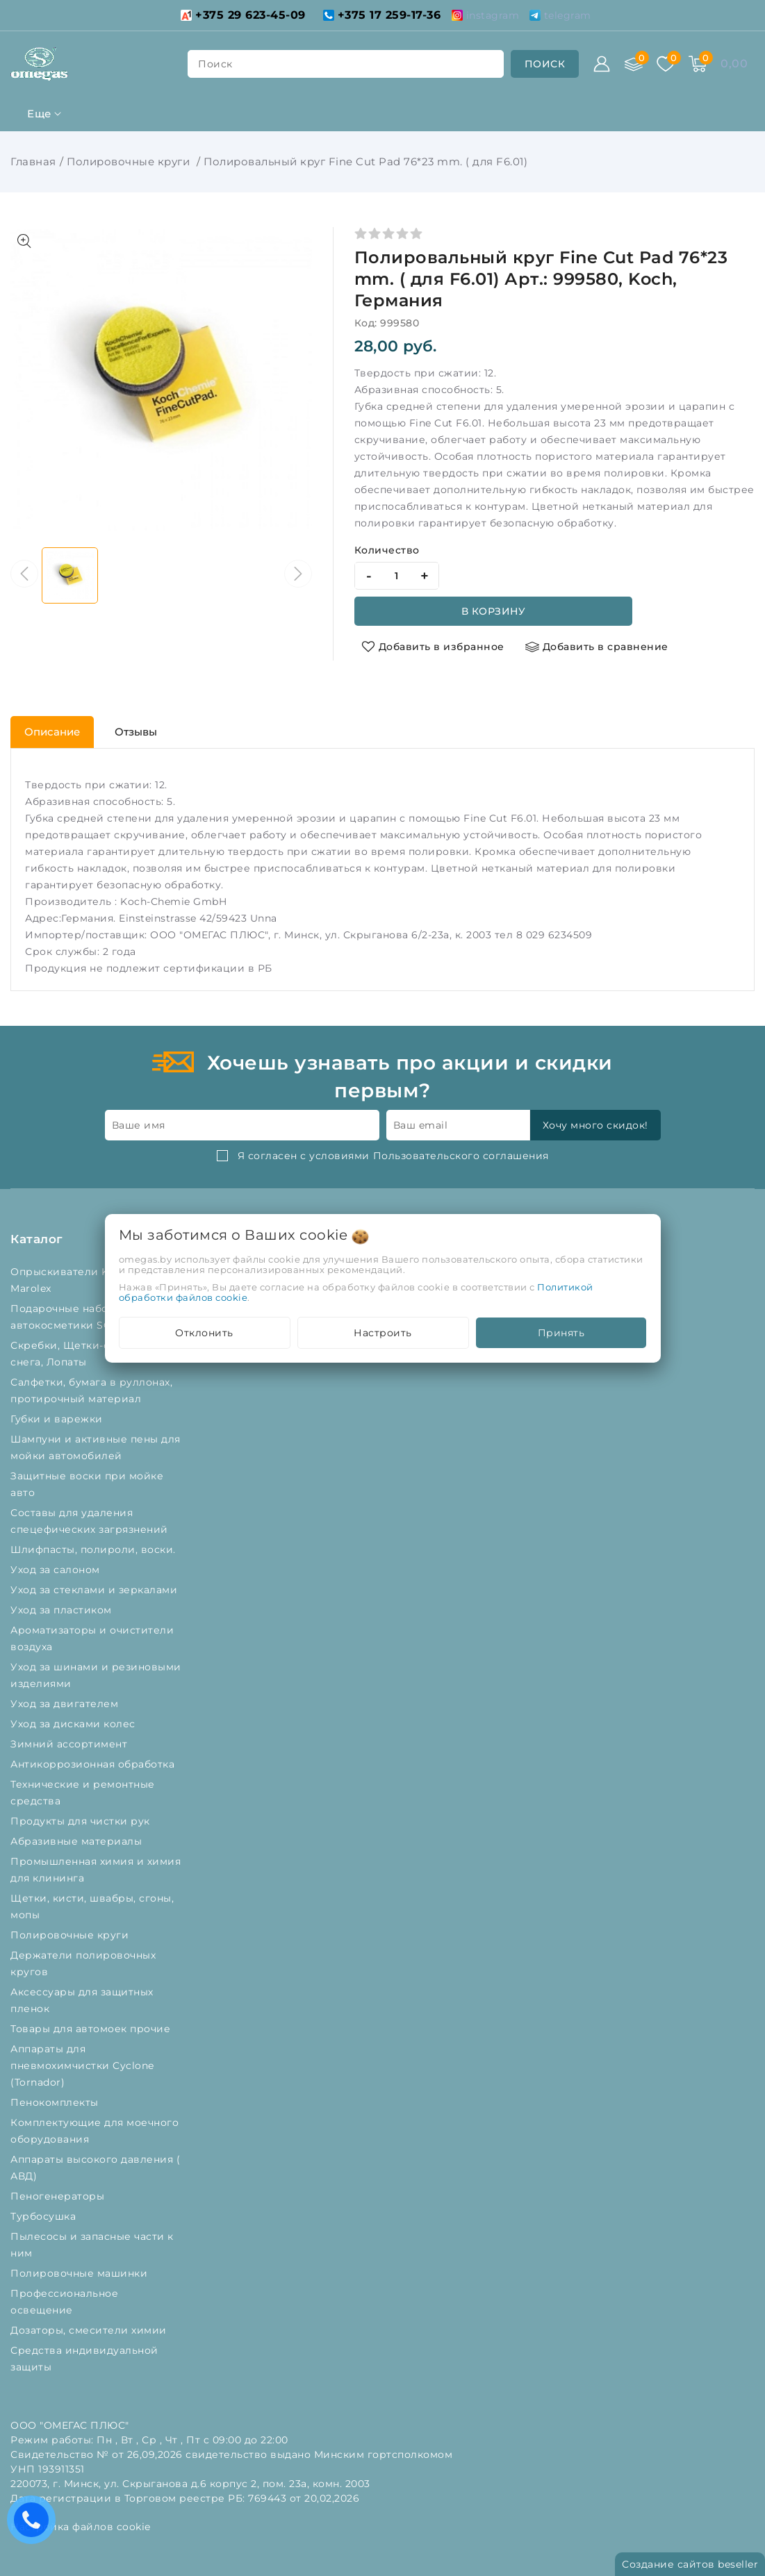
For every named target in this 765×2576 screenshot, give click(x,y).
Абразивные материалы (77, 1841)
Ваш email (420, 1125)
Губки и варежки (59, 1419)
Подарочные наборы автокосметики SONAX (75, 1316)
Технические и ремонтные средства (82, 1792)
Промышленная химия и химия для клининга (95, 1869)
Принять (561, 1333)
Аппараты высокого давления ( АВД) (95, 2167)
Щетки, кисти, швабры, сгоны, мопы (92, 1906)
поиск (215, 64)
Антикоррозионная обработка (94, 1764)
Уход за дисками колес (74, 1724)
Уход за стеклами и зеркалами (95, 1590)
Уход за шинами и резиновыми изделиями (95, 1675)
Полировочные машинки (80, 2273)
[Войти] (602, 64)
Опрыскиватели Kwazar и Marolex (79, 1280)
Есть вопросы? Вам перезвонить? (35, 2524)
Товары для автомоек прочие (92, 2028)
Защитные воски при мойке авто (86, 1484)
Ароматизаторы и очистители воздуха (92, 1638)
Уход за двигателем (66, 1703)
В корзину (493, 611)
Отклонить (204, 1333)
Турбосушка (44, 2216)
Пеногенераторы (59, 2196)
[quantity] (397, 576)
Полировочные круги (130, 161)
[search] (545, 64)
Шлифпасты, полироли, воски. (94, 1549)
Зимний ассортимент (70, 1744)
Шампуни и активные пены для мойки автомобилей (95, 1447)
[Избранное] (666, 64)
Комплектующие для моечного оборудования (94, 2130)
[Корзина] (698, 64)
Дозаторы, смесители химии (90, 2330)
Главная (33, 161)
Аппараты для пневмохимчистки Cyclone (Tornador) (82, 2065)
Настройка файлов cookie (80, 2526)
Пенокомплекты (55, 2102)
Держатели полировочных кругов (83, 1963)
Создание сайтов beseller (690, 2564)
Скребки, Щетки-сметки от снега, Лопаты (83, 1353)
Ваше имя (138, 1125)
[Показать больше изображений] (24, 241)
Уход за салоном (56, 1569)
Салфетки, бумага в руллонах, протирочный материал (91, 1390)
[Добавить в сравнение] (596, 646)
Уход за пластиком (62, 1610)
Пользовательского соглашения (461, 1155)
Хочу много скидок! (595, 1125)
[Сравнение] (634, 64)
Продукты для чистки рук (81, 1821)
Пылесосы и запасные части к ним (92, 2244)
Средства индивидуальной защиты (84, 2358)
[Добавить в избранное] (432, 646)
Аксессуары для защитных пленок (82, 2000)
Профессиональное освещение (64, 2301)
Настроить (383, 1333)
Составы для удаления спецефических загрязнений (90, 1521)
